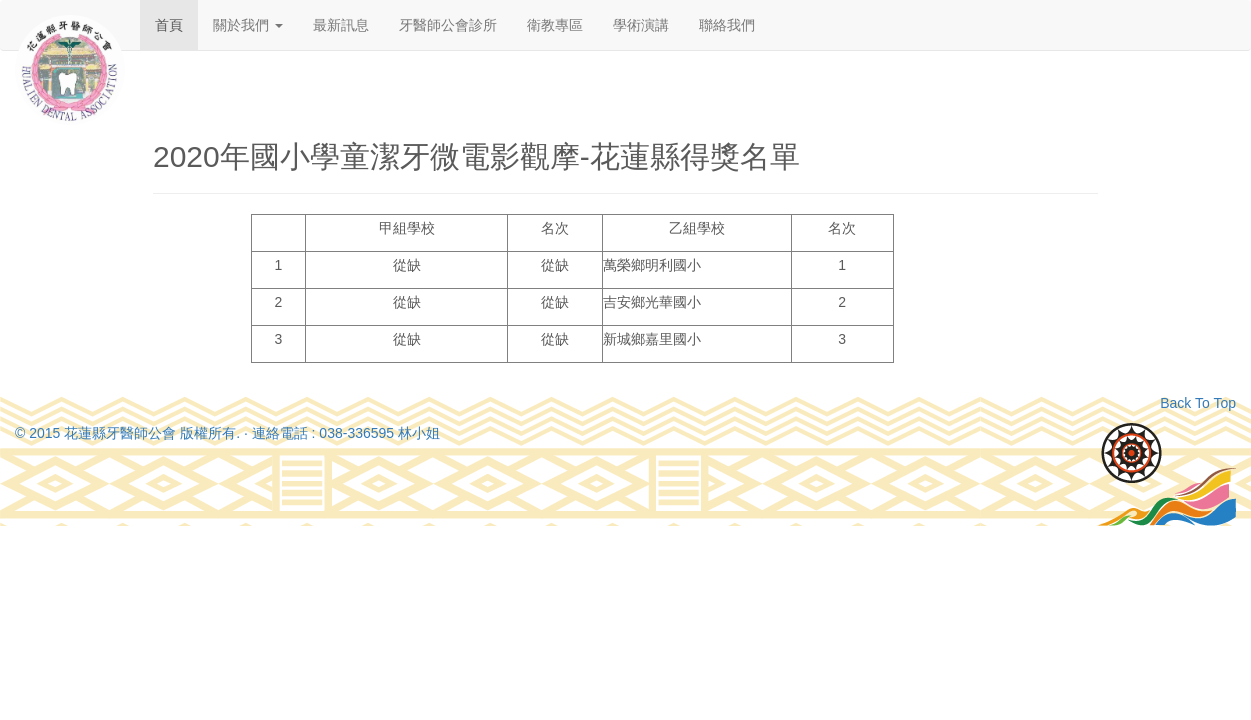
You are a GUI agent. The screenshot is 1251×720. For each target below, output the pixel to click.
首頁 (169, 25)
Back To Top (1198, 403)
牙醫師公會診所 (448, 25)
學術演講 (641, 25)
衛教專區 (555, 25)
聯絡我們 (727, 25)
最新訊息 (341, 25)
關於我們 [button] (248, 25)
